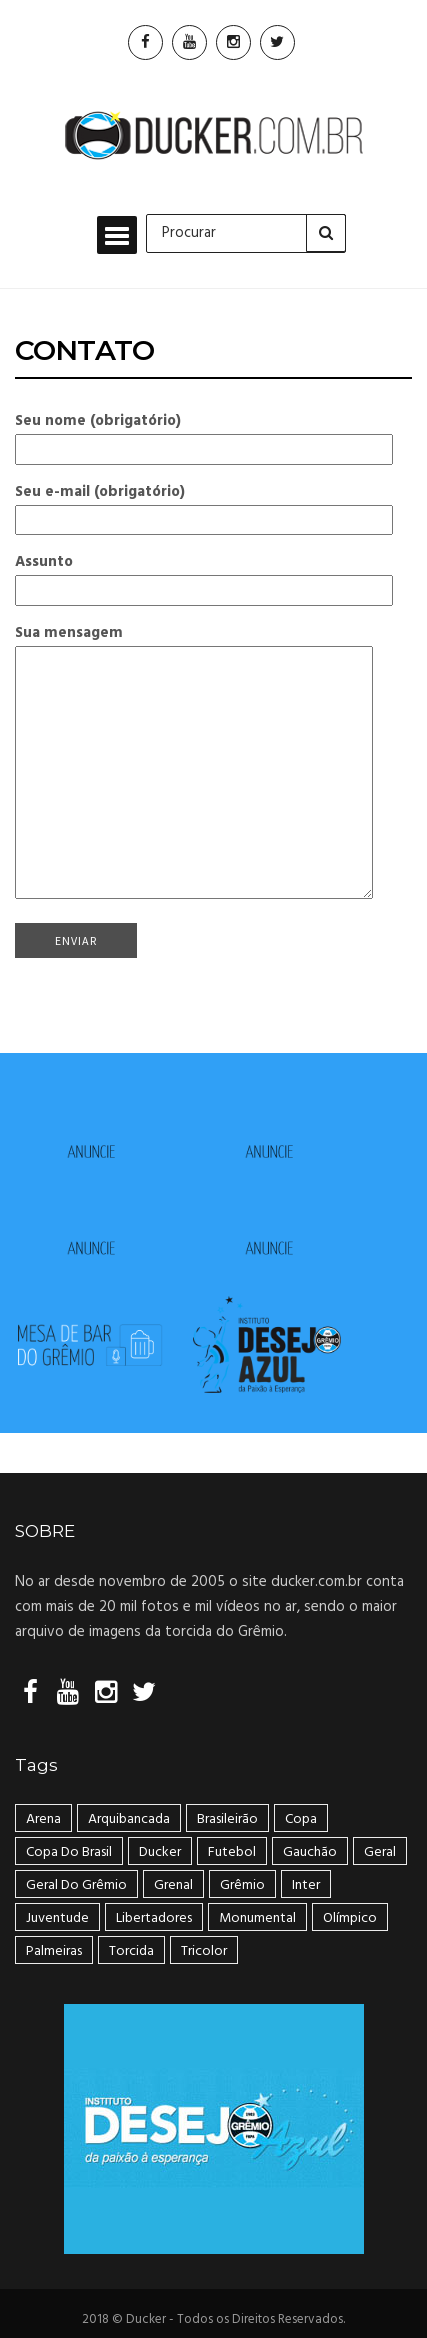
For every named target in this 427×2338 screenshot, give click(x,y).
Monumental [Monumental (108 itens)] (257, 1918)
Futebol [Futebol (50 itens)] (232, 1852)
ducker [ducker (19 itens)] (160, 1852)
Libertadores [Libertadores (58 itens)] (154, 1918)
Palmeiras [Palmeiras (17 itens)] (54, 1951)
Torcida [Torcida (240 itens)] (131, 1951)
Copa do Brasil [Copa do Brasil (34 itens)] (69, 1852)
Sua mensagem (194, 764)
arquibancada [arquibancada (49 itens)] (129, 1819)
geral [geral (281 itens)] (380, 1852)
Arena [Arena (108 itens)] (43, 1819)
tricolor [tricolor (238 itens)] (204, 1951)
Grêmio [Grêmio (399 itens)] (242, 1885)
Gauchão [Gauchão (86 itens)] (310, 1852)
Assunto (204, 576)
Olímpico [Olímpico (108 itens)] (350, 1918)
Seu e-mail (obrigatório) (204, 506)
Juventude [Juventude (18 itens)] (57, 1918)
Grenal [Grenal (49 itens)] (173, 1885)
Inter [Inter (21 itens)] (306, 1885)
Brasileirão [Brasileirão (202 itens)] (227, 1819)
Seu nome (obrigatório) (204, 435)
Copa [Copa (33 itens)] (301, 1819)
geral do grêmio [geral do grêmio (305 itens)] (76, 1885)
